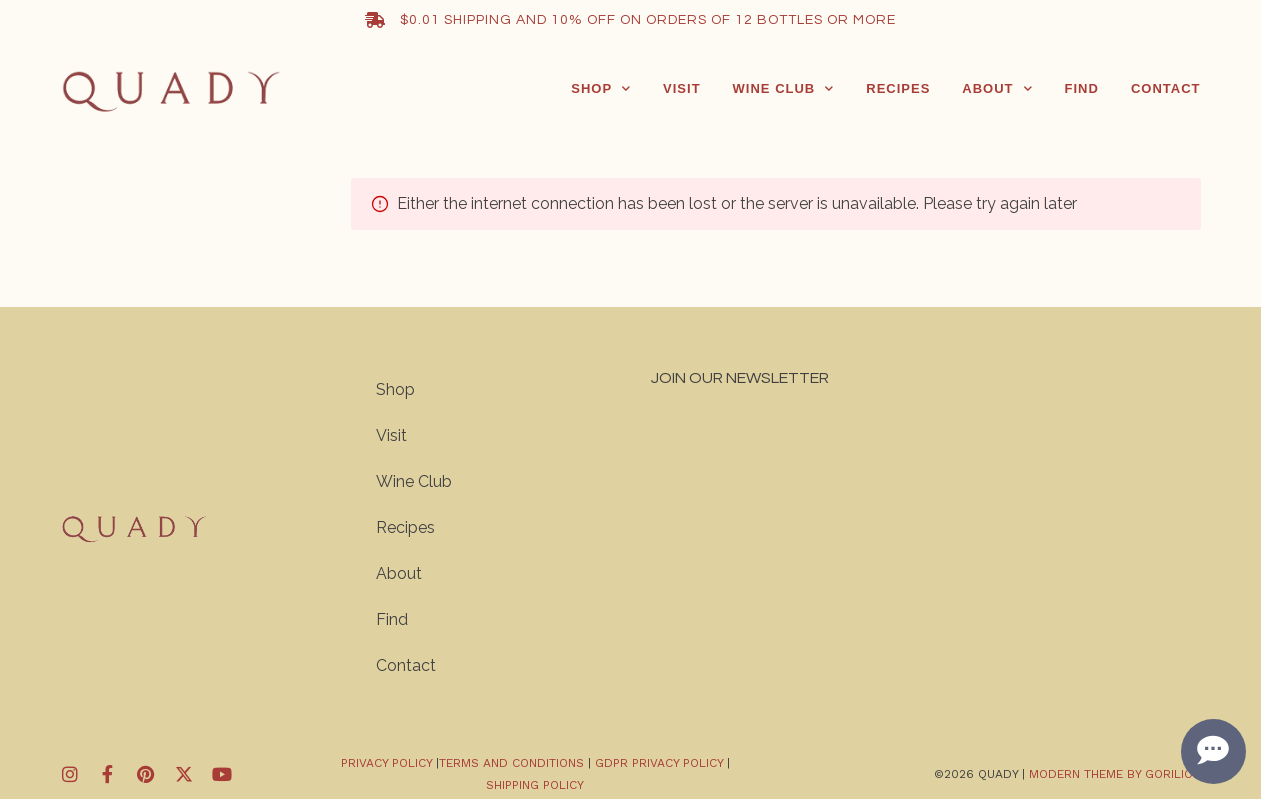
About (997, 89)
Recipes (898, 88)
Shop (601, 89)
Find (1082, 88)
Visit (682, 88)
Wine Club (784, 89)
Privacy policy (386, 763)
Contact (1166, 88)
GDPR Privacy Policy (659, 763)
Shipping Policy (535, 785)
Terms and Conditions (513, 763)
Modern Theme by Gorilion (1115, 774)
